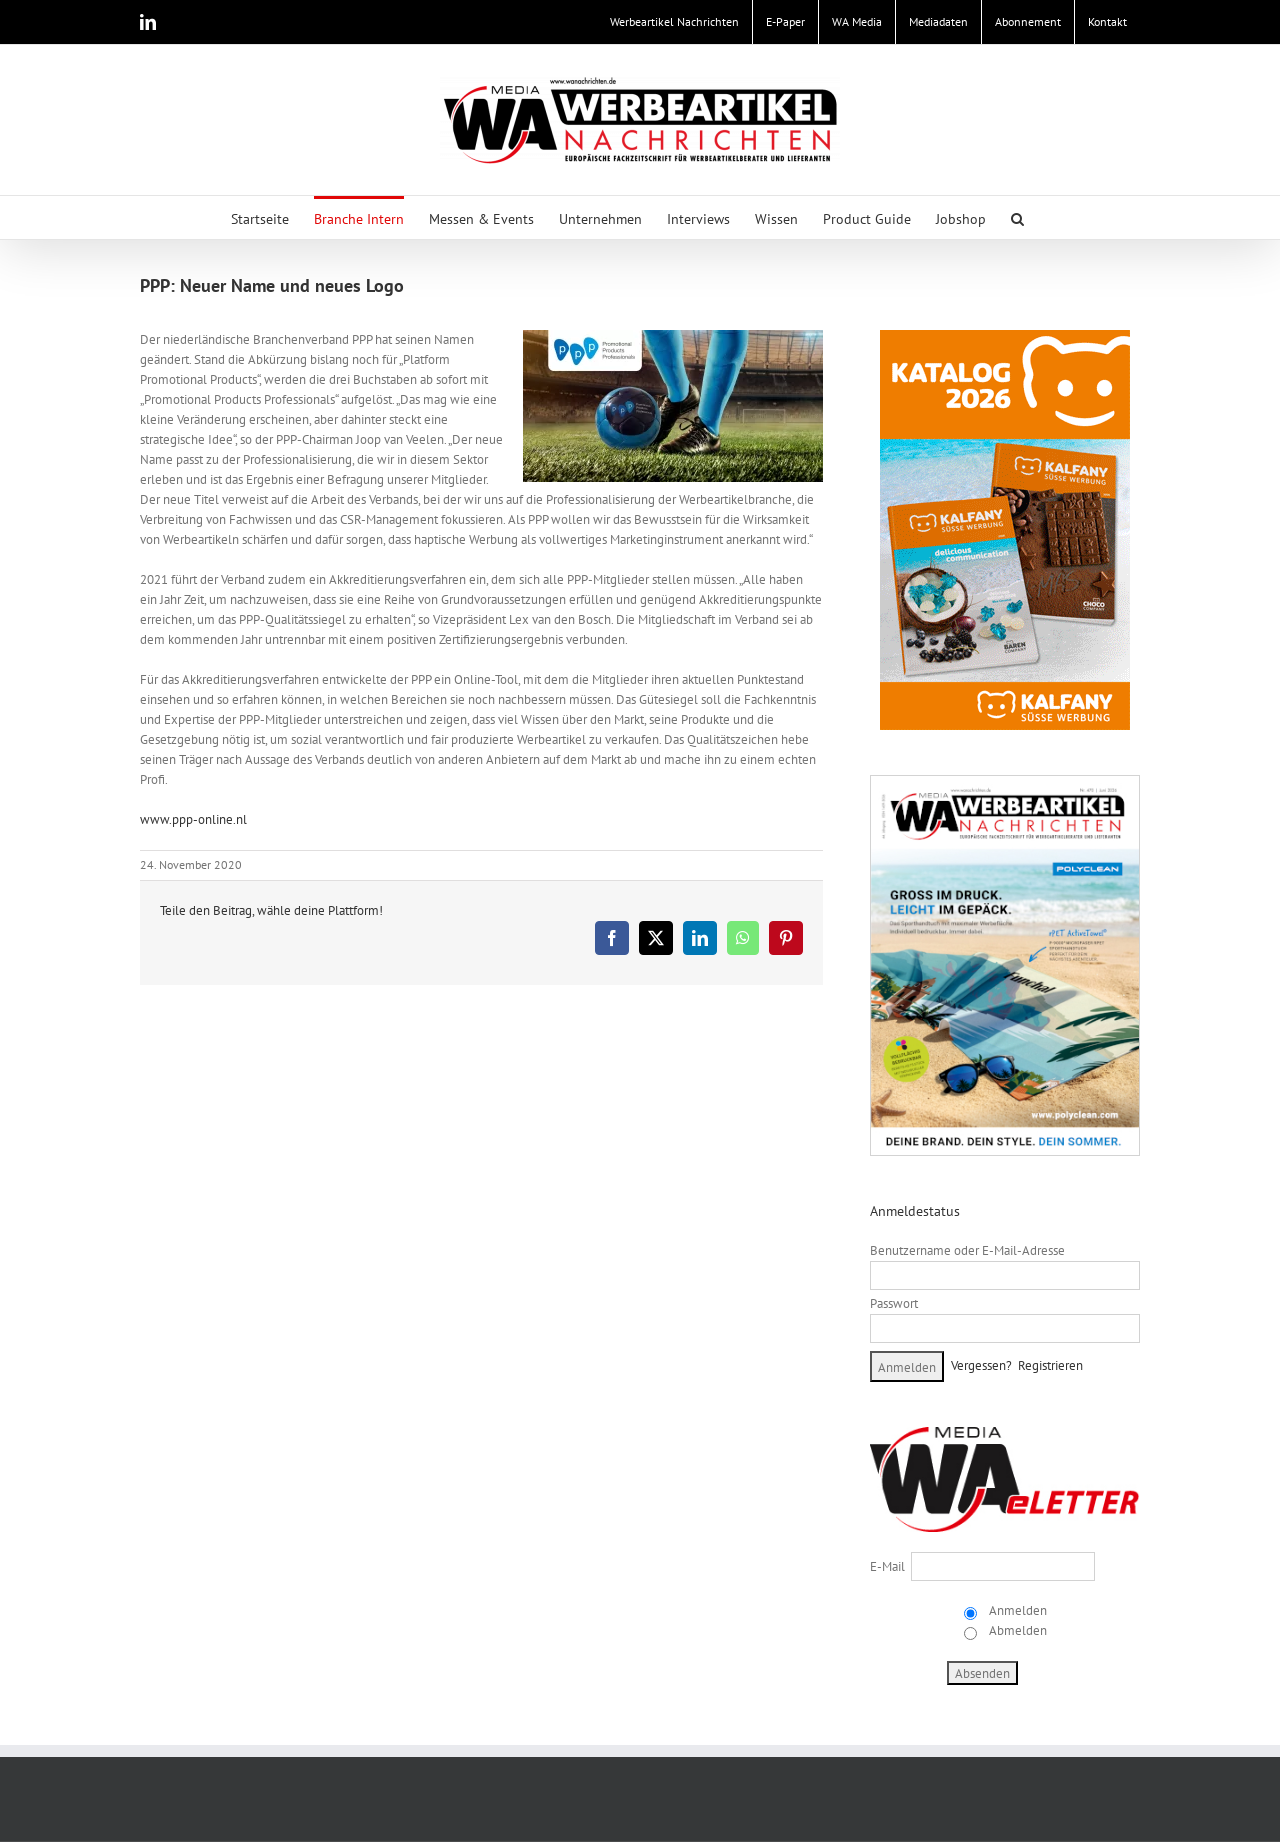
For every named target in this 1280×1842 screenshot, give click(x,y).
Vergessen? (981, 1365)
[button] (1017, 217)
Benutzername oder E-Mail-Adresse (967, 1250)
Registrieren (1050, 1365)
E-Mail (887, 1566)
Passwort (894, 1303)
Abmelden (1016, 1630)
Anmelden (1016, 1610)
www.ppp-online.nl (193, 819)
